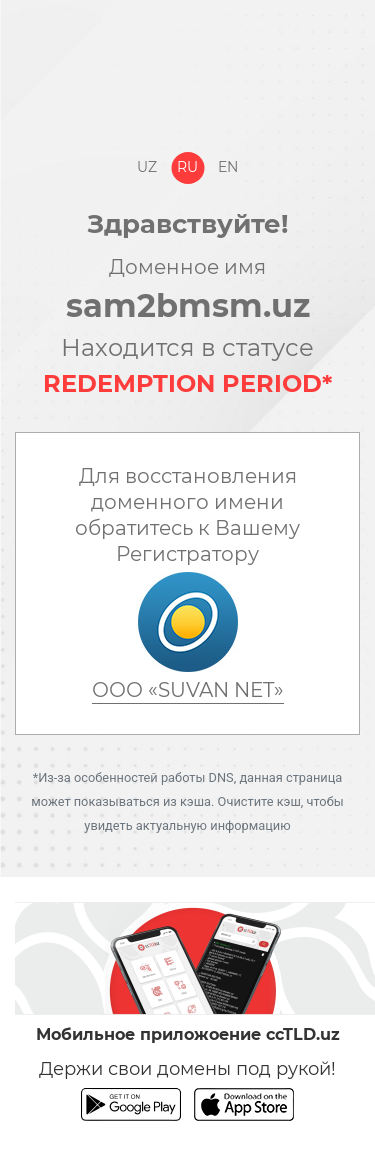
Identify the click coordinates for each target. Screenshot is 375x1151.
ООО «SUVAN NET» (188, 690)
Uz (147, 167)
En (228, 167)
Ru (187, 167)
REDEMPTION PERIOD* (187, 383)
